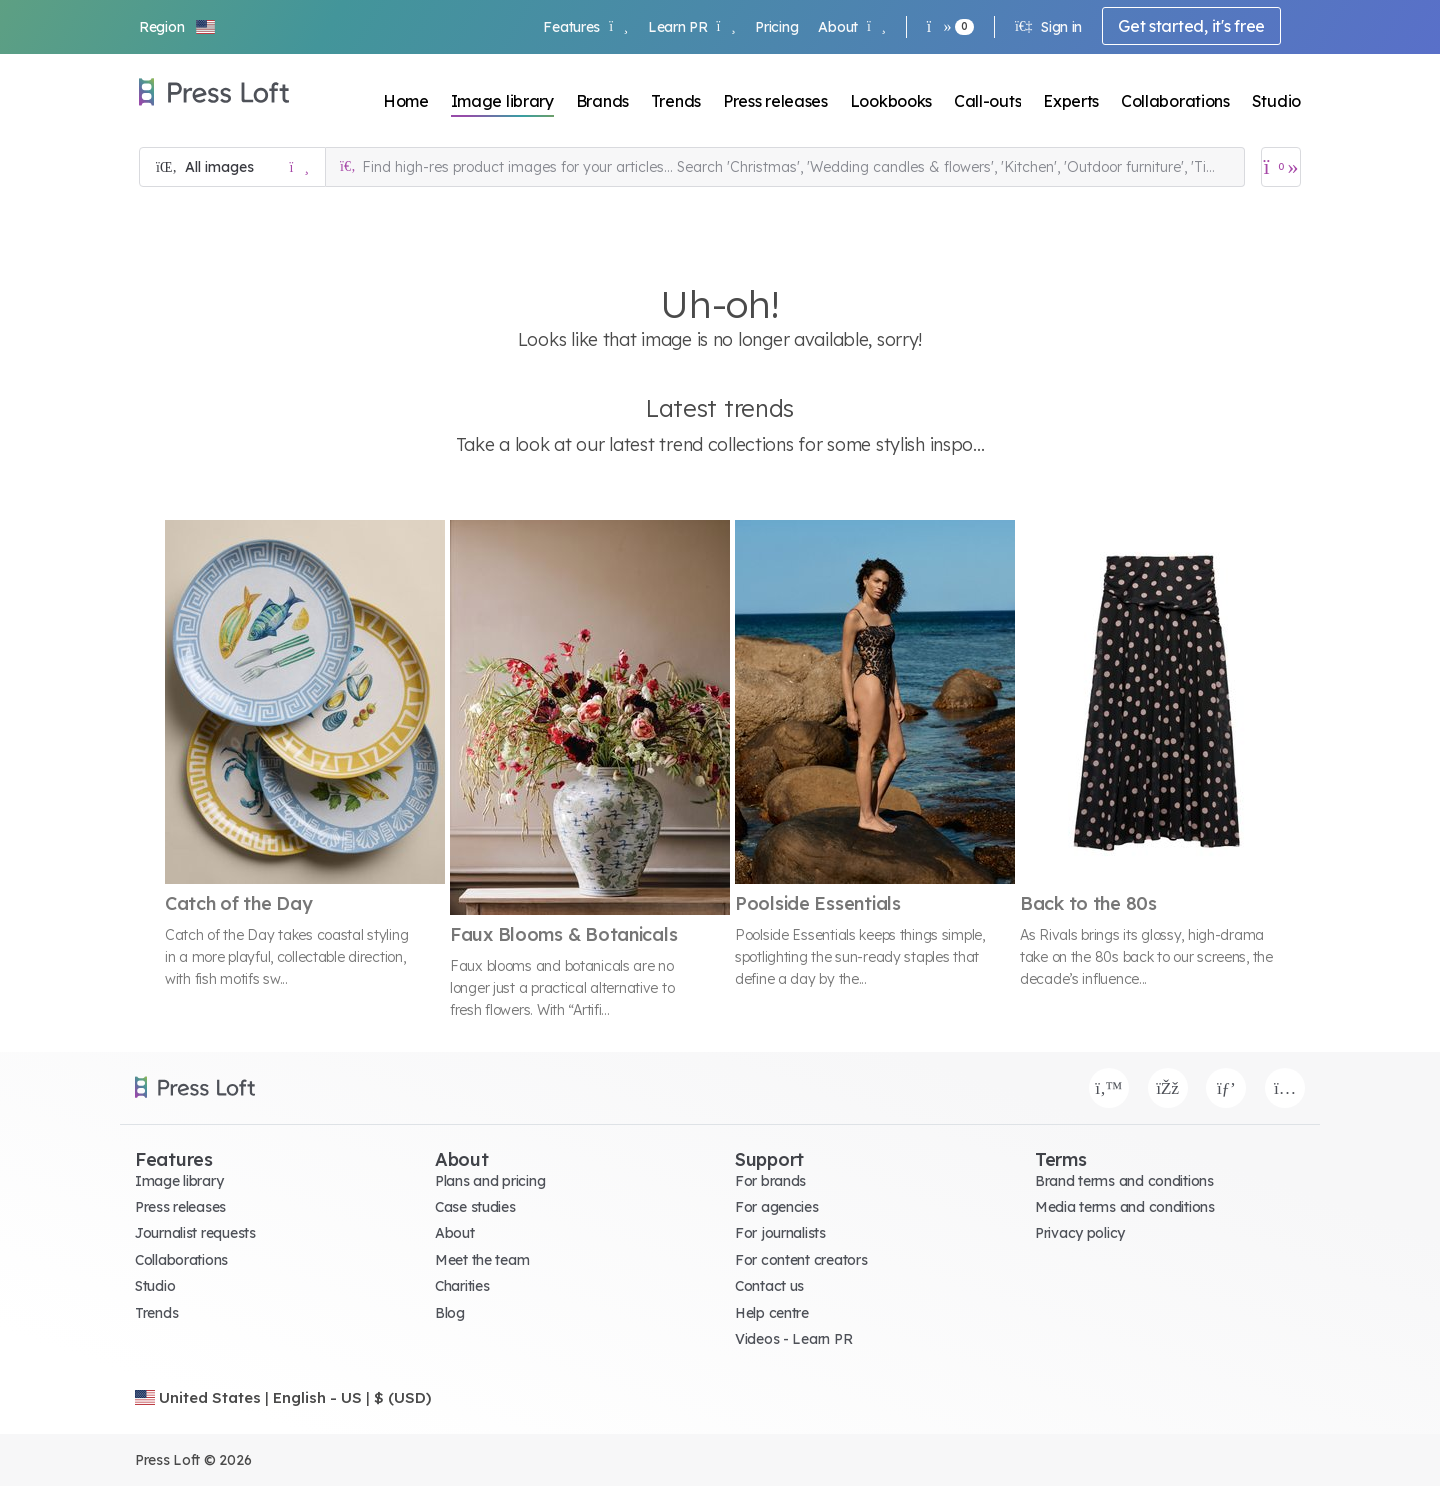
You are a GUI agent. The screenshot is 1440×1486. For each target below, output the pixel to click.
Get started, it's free (1191, 26)
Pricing (776, 27)
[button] (178, 27)
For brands (770, 1181)
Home (406, 101)
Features (585, 27)
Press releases (775, 101)
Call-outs (987, 101)
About (851, 27)
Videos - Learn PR (793, 1339)
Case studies (475, 1207)
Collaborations (1175, 101)
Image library (502, 101)
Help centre (772, 1313)
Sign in (1048, 27)
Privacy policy (1080, 1233)
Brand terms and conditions (1124, 1181)
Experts (1071, 101)
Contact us (769, 1286)
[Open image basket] (1281, 167)
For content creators (801, 1260)
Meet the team (482, 1260)
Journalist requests (195, 1233)
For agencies (777, 1207)
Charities (462, 1286)
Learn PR (691, 27)
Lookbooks (891, 101)
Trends (676, 101)
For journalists (780, 1233)
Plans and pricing (490, 1181)
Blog (450, 1313)
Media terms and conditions (1125, 1207)
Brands (602, 101)
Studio (1276, 101)
